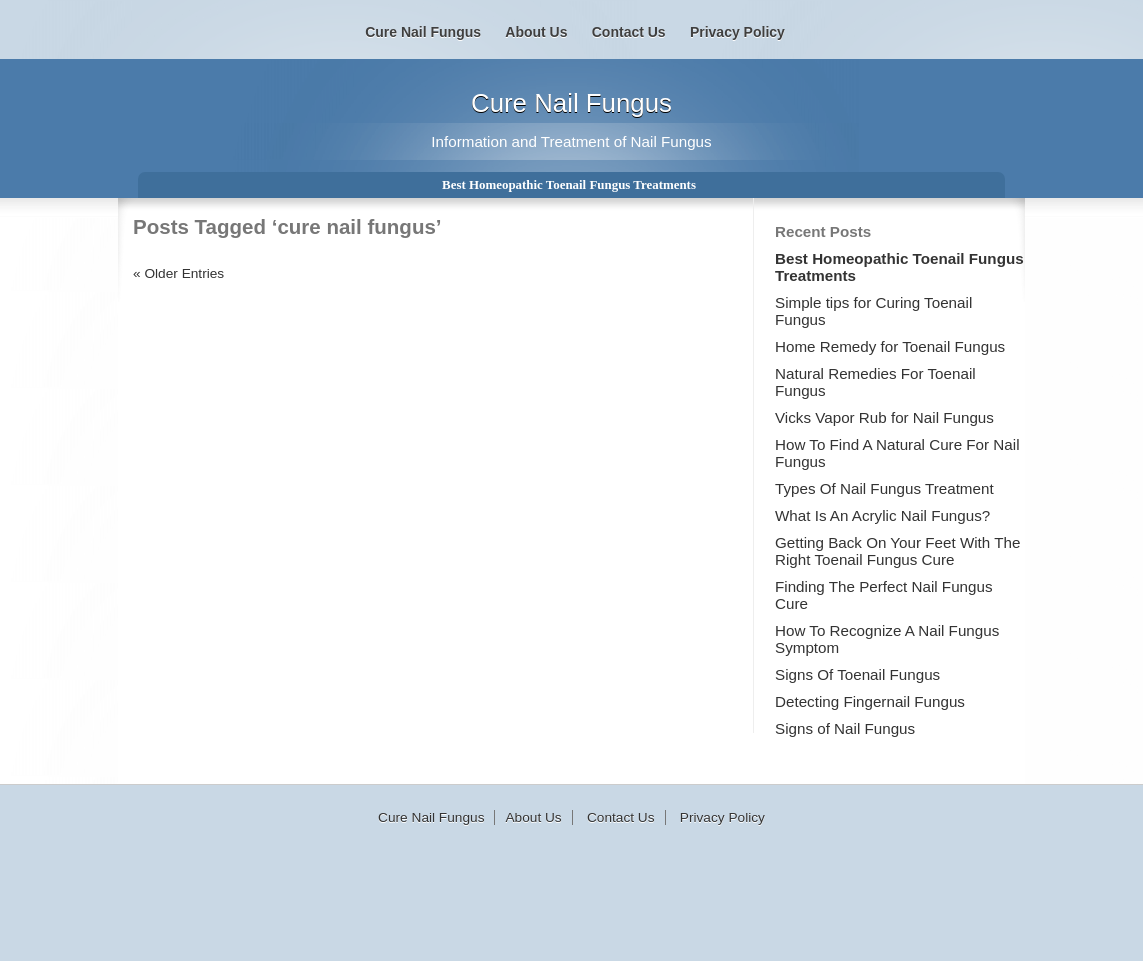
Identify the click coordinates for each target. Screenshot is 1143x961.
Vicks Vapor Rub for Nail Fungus (884, 417)
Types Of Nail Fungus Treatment (884, 488)
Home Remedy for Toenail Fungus (890, 346)
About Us (536, 32)
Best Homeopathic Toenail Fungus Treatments (569, 184)
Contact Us (629, 32)
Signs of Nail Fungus (845, 728)
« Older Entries (178, 273)
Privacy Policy (737, 32)
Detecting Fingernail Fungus (870, 701)
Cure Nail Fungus (571, 103)
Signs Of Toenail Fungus (857, 674)
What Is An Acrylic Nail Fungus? (882, 515)
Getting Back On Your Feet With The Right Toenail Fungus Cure (897, 551)
